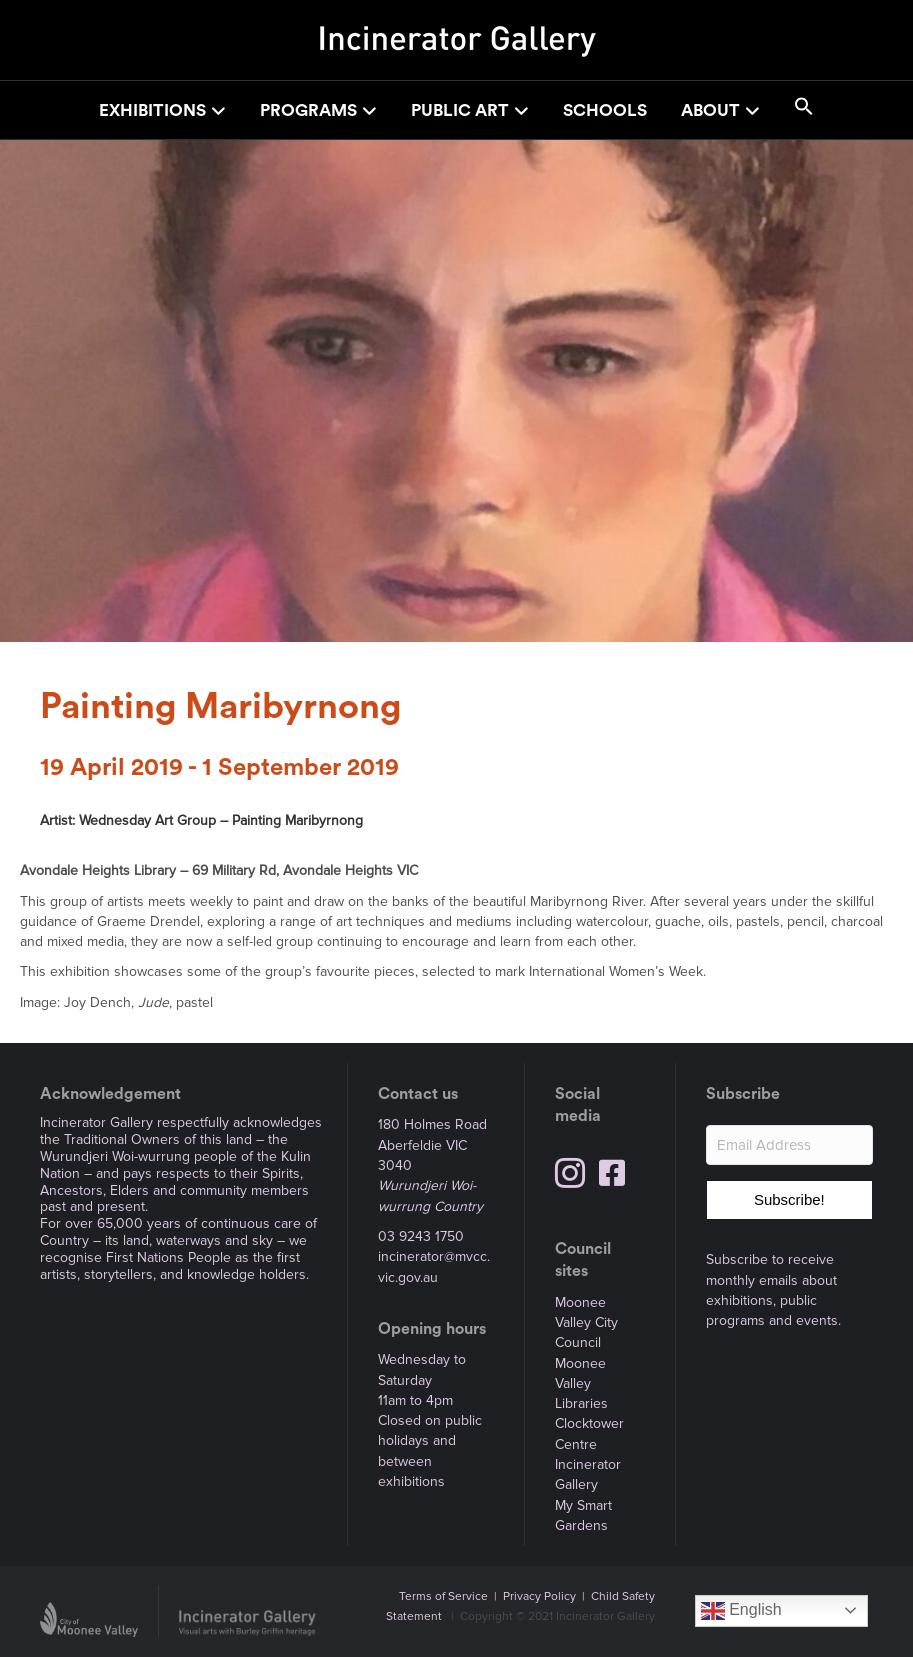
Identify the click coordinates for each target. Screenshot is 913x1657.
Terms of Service (443, 1596)
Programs (308, 110)
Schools (605, 110)
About (710, 110)
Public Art (460, 110)
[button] (804, 109)
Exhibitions (152, 110)
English (741, 1611)
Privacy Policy (539, 1596)
